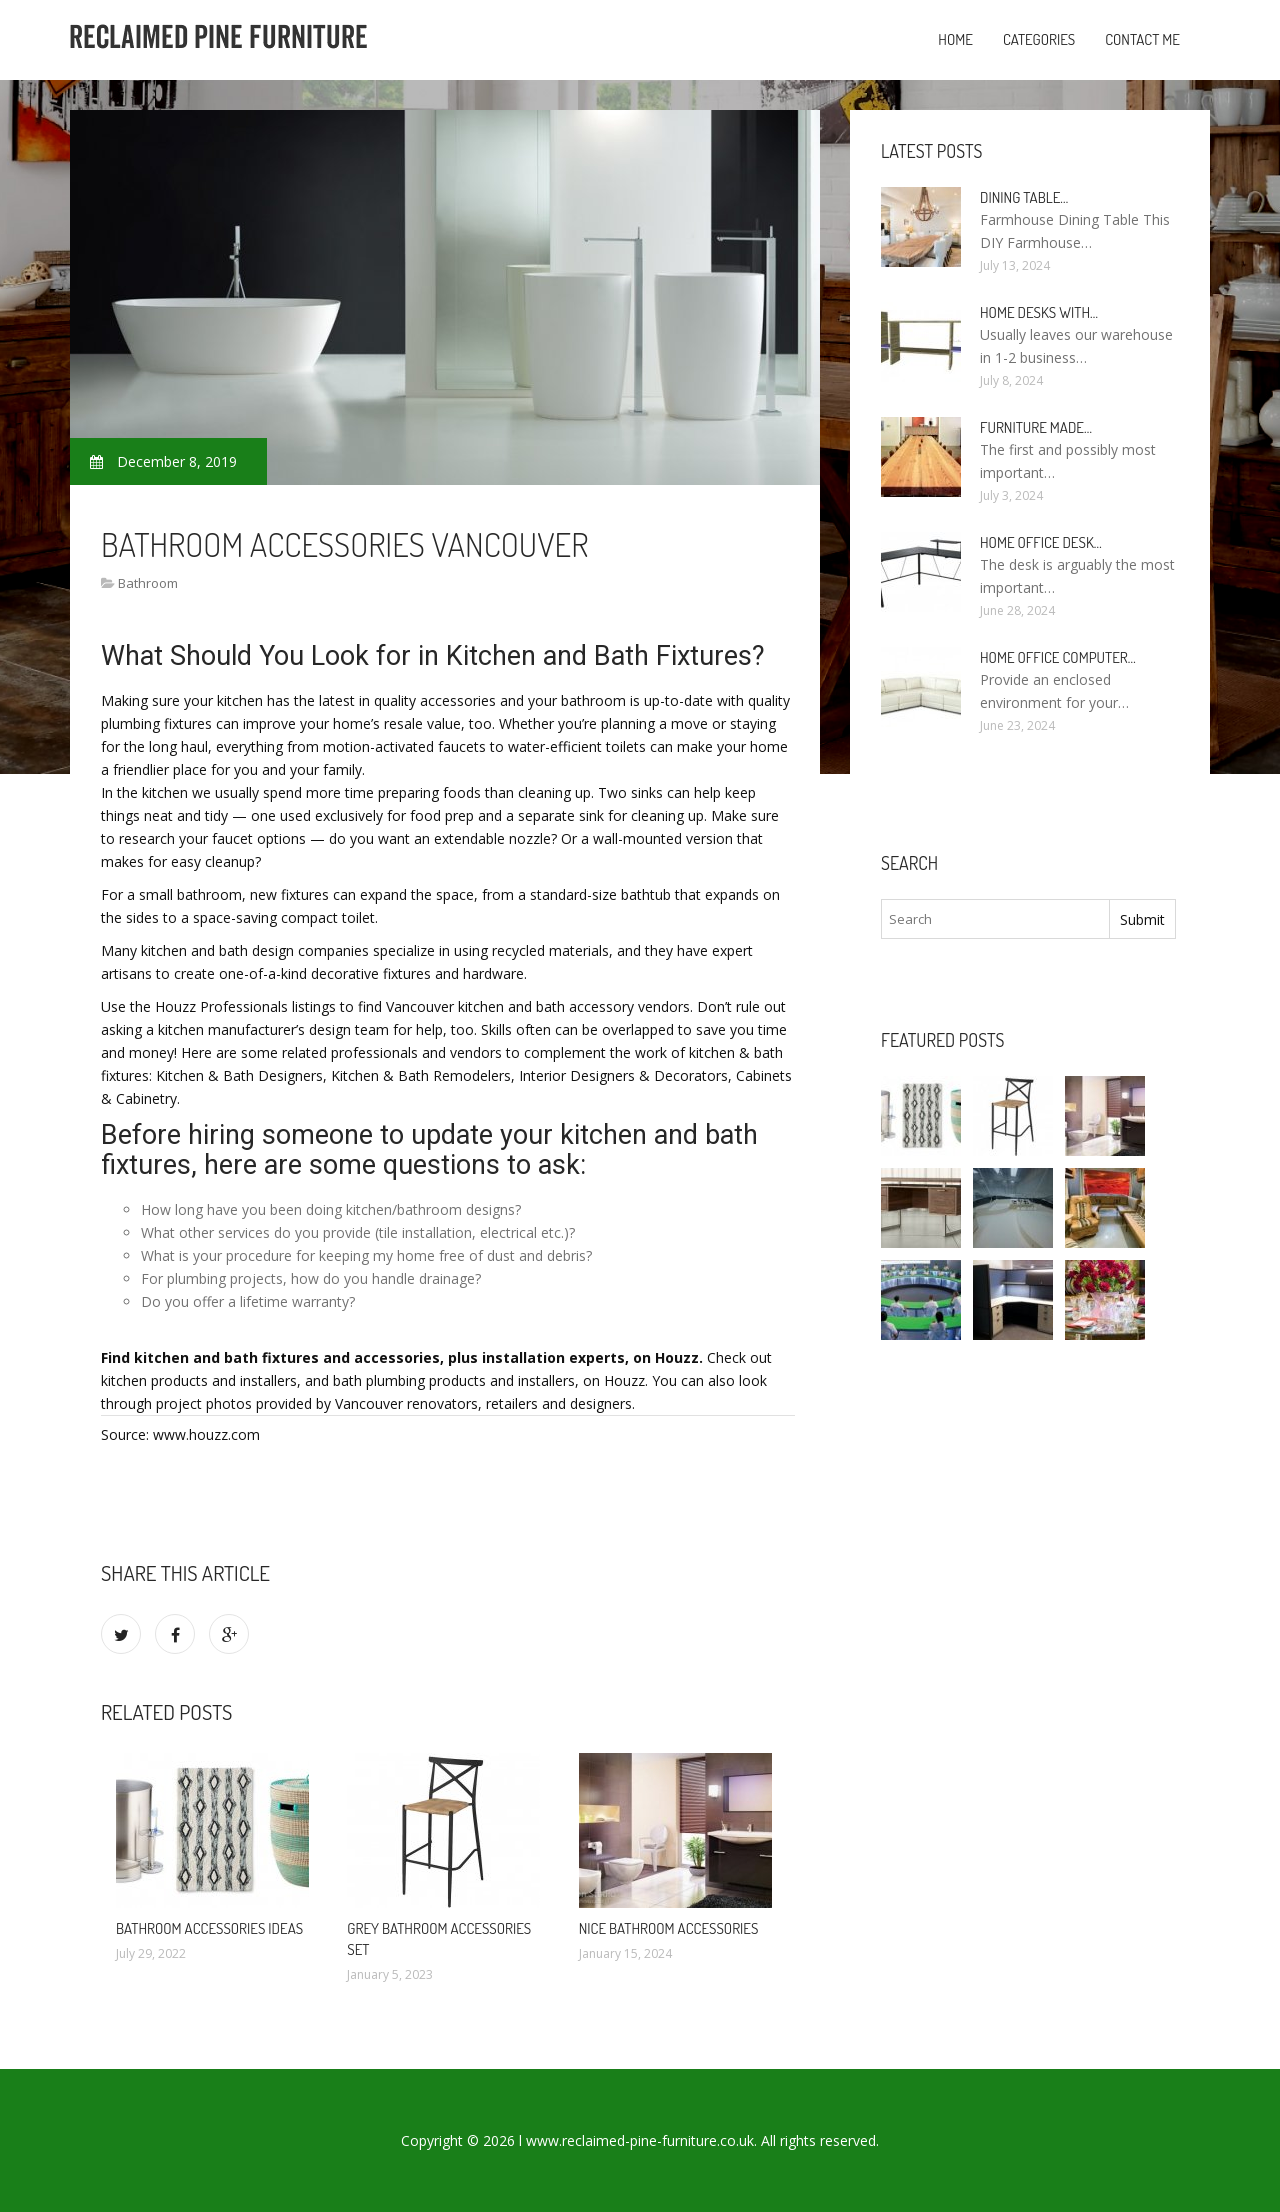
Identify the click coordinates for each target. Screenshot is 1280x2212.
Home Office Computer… (1058, 657)
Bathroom (148, 583)
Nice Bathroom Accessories (669, 1928)
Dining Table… (1024, 197)
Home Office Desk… (1041, 542)
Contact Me (1142, 39)
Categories (1039, 39)
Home (955, 39)
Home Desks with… (1039, 312)
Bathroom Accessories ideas (209, 1928)
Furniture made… (1036, 427)
